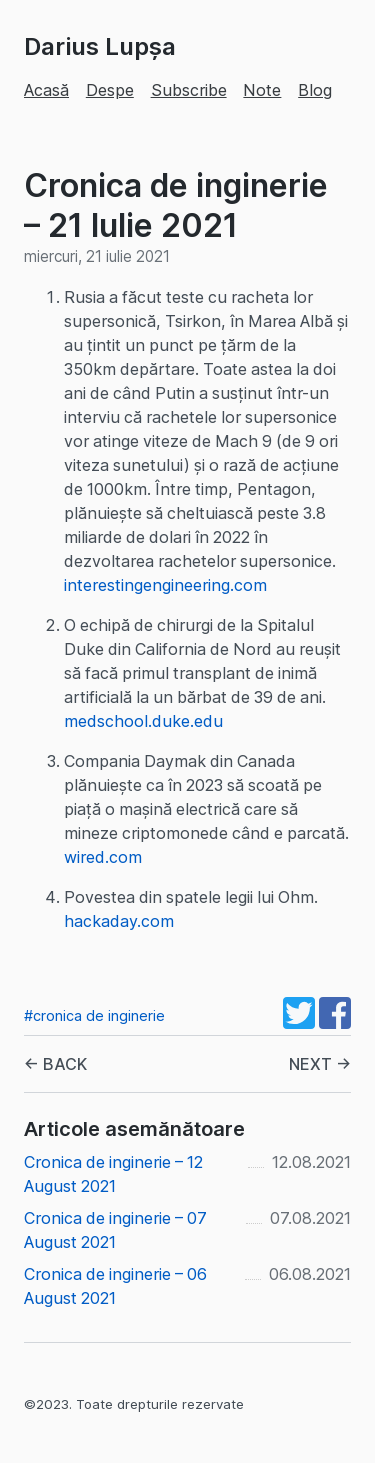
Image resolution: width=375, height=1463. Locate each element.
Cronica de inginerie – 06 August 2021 (115, 1286)
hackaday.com (119, 921)
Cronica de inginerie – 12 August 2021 (113, 1174)
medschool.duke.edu (143, 721)
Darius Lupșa (100, 46)
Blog (315, 90)
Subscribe (189, 90)
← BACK (55, 1064)
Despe (110, 90)
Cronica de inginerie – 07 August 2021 (115, 1230)
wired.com (103, 857)
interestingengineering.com (165, 585)
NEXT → (320, 1064)
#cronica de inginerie (94, 1015)
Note (262, 90)
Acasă (46, 90)
